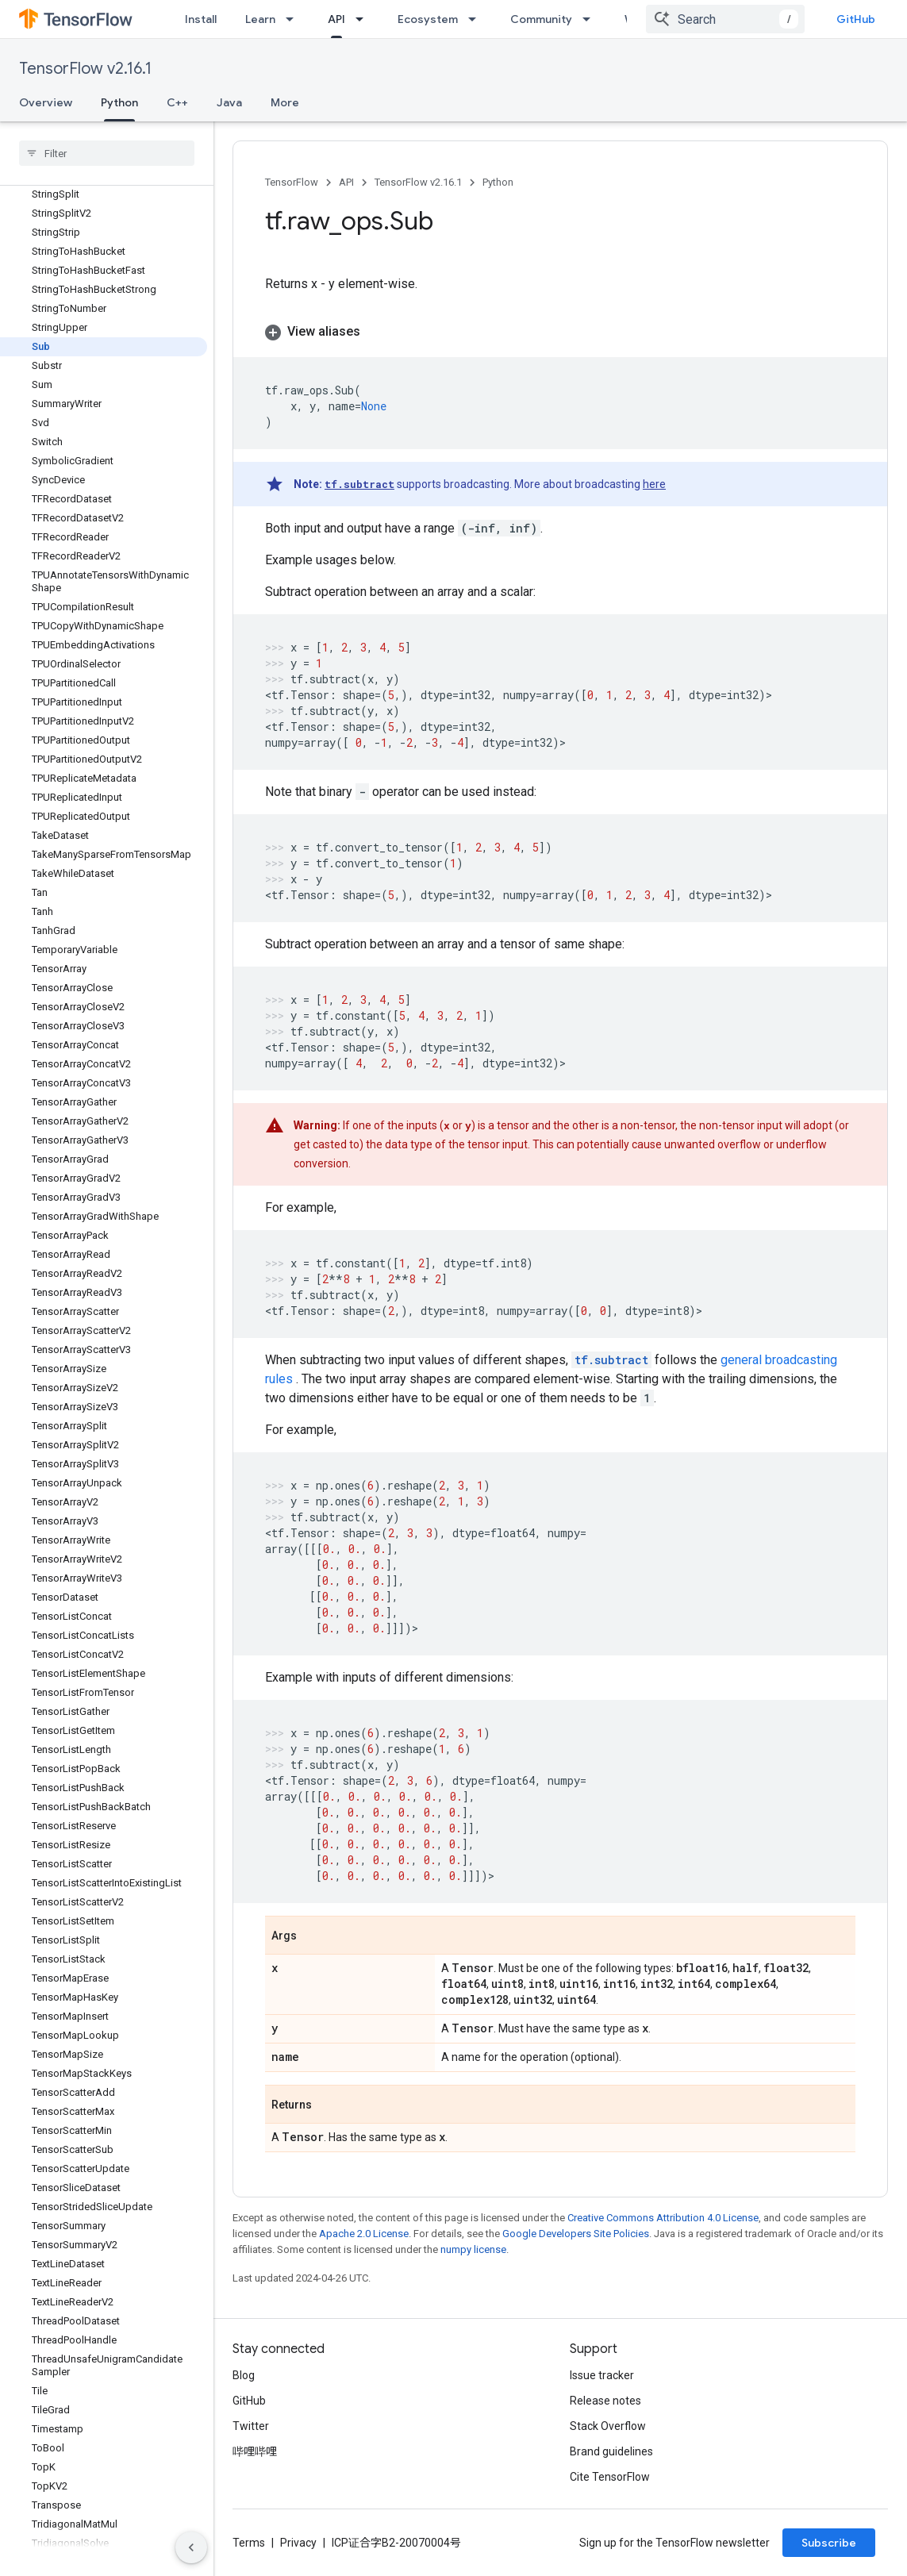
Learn (260, 19)
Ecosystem (428, 19)
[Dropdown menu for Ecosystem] (477, 19)
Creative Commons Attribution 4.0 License (663, 2218)
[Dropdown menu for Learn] (294, 19)
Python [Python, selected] (119, 102)
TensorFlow (291, 182)
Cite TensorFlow (610, 2476)
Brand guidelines (611, 2451)
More (285, 102)
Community (541, 19)
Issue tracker (602, 2375)
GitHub (855, 19)
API (346, 182)
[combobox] (725, 19)
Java (229, 102)
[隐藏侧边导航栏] (191, 2547)
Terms (249, 2542)
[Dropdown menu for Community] (591, 19)
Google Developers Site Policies (575, 2234)
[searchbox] (106, 153)
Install (201, 19)
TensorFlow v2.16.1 (85, 69)
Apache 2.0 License (364, 2234)
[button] (560, 331)
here (654, 484)
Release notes (605, 2400)
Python (497, 182)
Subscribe (828, 2543)
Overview (45, 102)
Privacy (298, 2542)
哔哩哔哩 (255, 2451)
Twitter (251, 2426)
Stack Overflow (608, 2426)
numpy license (473, 2249)
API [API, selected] (336, 19)
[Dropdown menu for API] (364, 19)
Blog (244, 2375)
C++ (177, 102)
